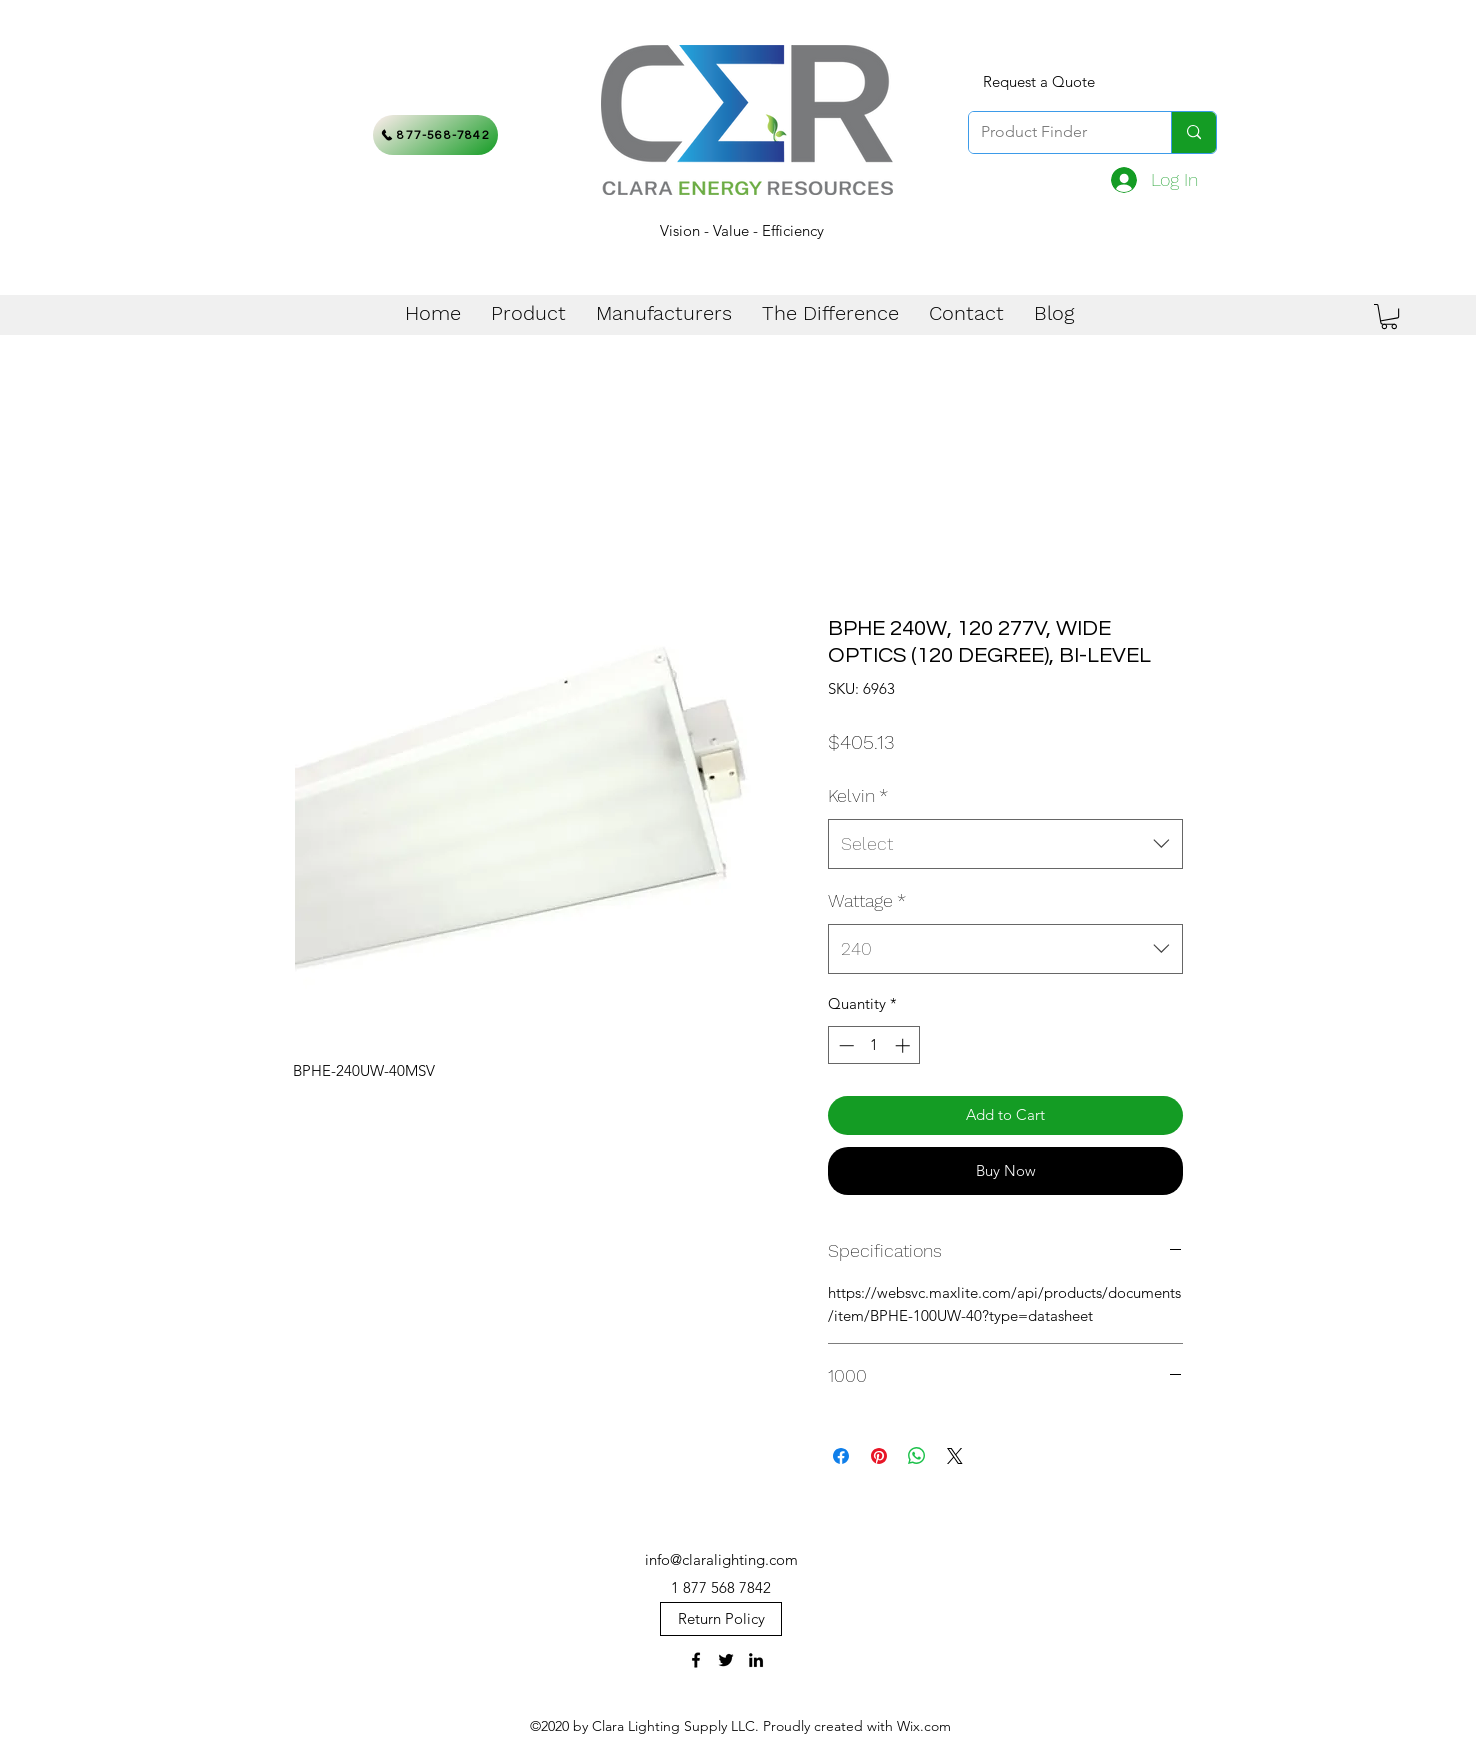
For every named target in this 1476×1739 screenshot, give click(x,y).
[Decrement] (844, 1045)
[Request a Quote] (1039, 82)
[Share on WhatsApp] (917, 1456)
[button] (1389, 316)
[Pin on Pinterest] (879, 1456)
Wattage (867, 900)
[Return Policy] (721, 1619)
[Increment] (904, 1045)
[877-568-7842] (435, 135)
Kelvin (858, 795)
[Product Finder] (1055, 132)
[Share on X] (955, 1456)
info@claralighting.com (721, 1559)
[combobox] (1005, 844)
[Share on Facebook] (841, 1456)
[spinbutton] (874, 1045)
